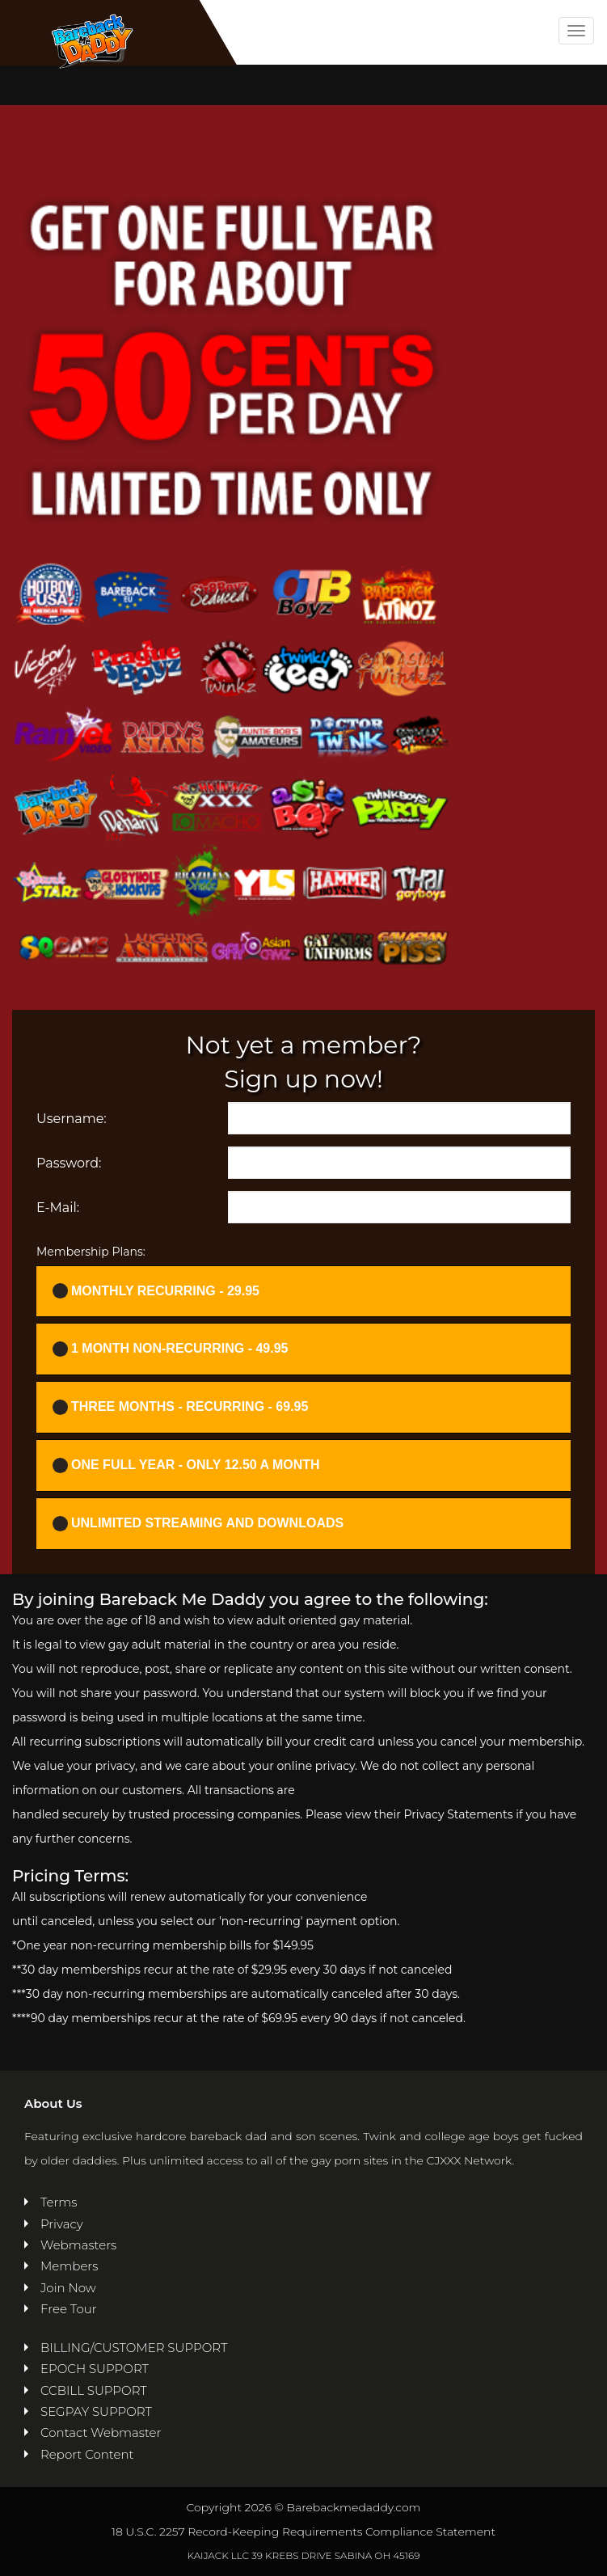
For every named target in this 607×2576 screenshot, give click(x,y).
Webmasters (78, 2245)
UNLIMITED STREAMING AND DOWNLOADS (198, 1523)
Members (69, 2266)
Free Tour (68, 2308)
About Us (53, 2103)
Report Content (86, 2454)
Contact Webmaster (100, 2432)
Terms (59, 2202)
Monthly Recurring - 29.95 (156, 1291)
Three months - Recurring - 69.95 (180, 1407)
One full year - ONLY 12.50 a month (186, 1465)
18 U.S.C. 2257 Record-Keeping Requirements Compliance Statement (303, 2531)
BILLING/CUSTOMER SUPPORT (133, 2347)
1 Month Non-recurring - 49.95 (170, 1349)
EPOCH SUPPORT (94, 2368)
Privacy (61, 2224)
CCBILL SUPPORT (93, 2390)
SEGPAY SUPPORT (96, 2411)
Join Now (68, 2287)
